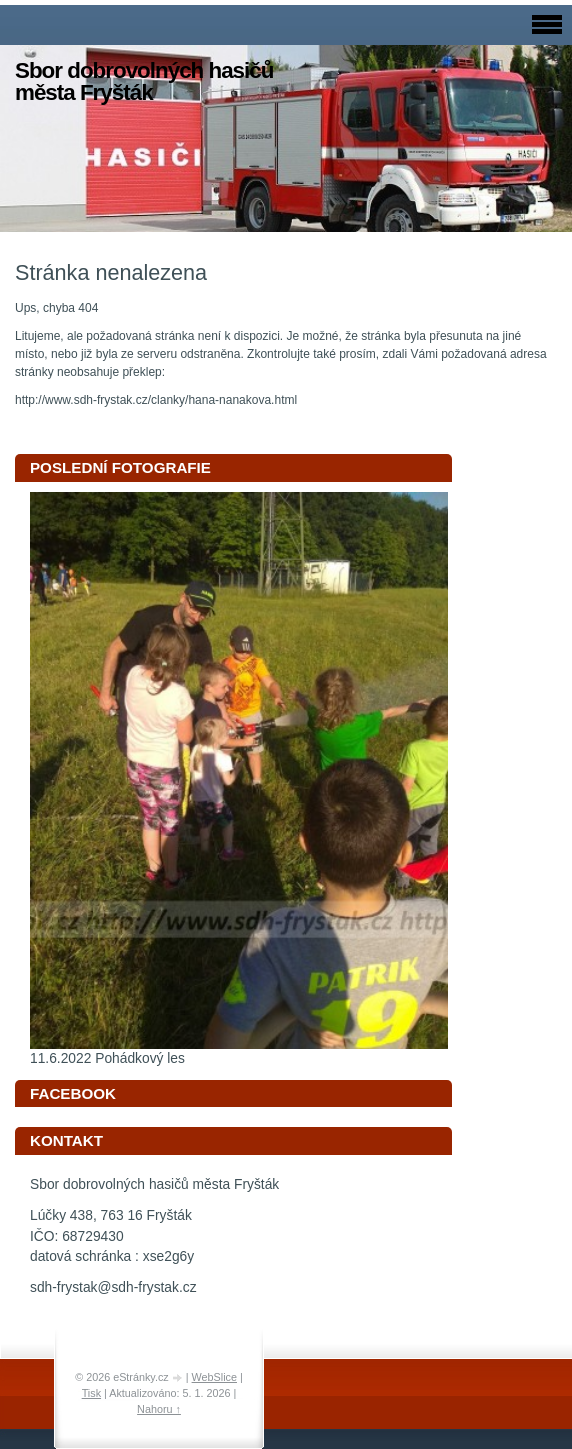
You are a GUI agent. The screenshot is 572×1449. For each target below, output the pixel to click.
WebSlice (214, 1377)
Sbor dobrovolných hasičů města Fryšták (144, 81)
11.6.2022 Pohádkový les (107, 1058)
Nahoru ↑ (159, 1409)
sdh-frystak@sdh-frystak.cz (113, 1287)
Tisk (91, 1393)
